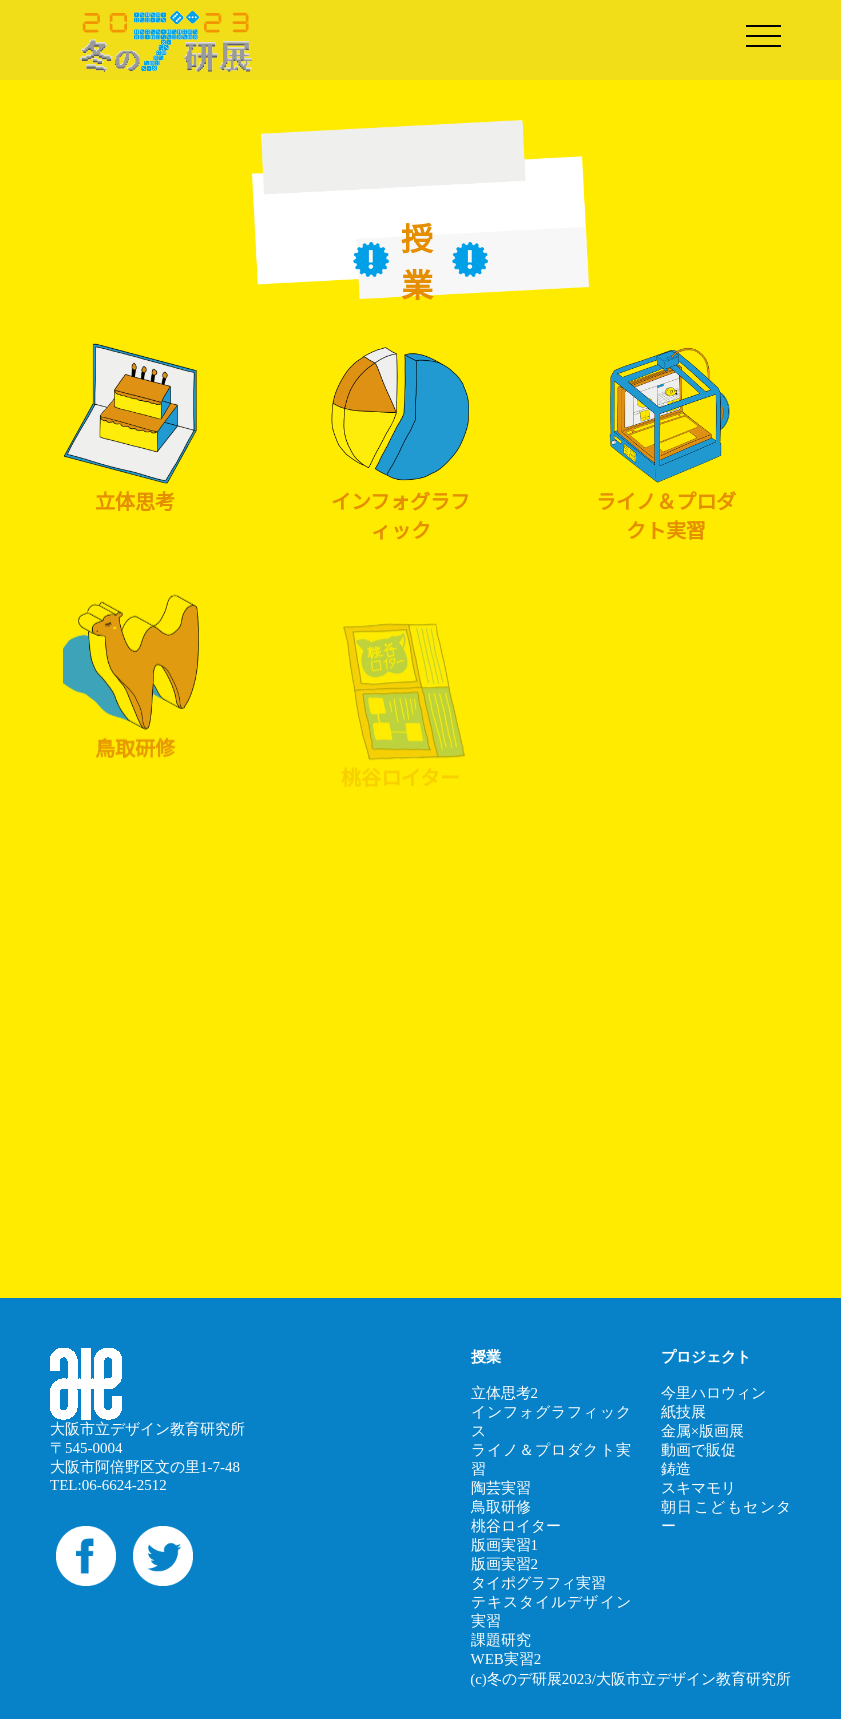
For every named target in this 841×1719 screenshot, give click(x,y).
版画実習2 (505, 1564)
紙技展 (683, 1412)
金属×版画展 (702, 1431)
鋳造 (676, 1469)
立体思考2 (505, 1393)
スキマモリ (698, 1488)
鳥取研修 (501, 1507)
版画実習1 (505, 1545)
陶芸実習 (501, 1488)
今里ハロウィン (713, 1393)
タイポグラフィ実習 (538, 1583)
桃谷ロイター (516, 1526)
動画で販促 (698, 1450)
